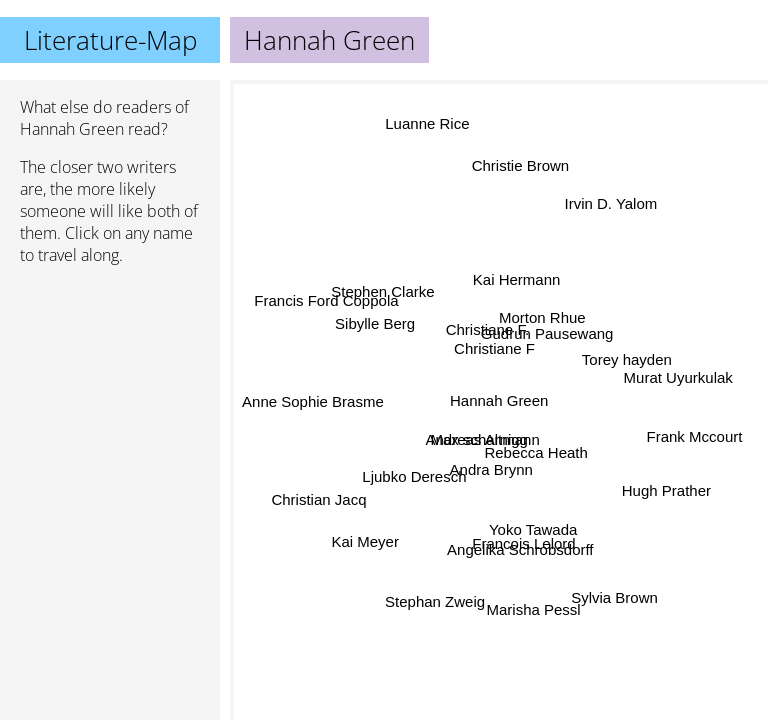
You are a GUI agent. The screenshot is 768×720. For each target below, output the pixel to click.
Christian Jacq (319, 500)
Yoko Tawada (533, 529)
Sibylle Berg (375, 323)
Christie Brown (524, 168)
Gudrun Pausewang (546, 331)
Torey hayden (627, 360)
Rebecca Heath (535, 452)
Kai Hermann (516, 279)
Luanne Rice (427, 124)
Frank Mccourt (694, 439)
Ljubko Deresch (414, 476)
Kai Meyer (366, 542)
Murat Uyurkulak (678, 376)
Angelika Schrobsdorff (521, 548)
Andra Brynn (490, 469)
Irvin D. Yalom (610, 201)
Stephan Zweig (436, 601)
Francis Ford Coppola (327, 299)
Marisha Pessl (533, 608)
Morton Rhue (542, 317)
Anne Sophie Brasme (313, 402)
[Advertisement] (110, 387)
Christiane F (494, 348)
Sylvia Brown (613, 598)
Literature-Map (110, 40)
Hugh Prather (667, 487)
